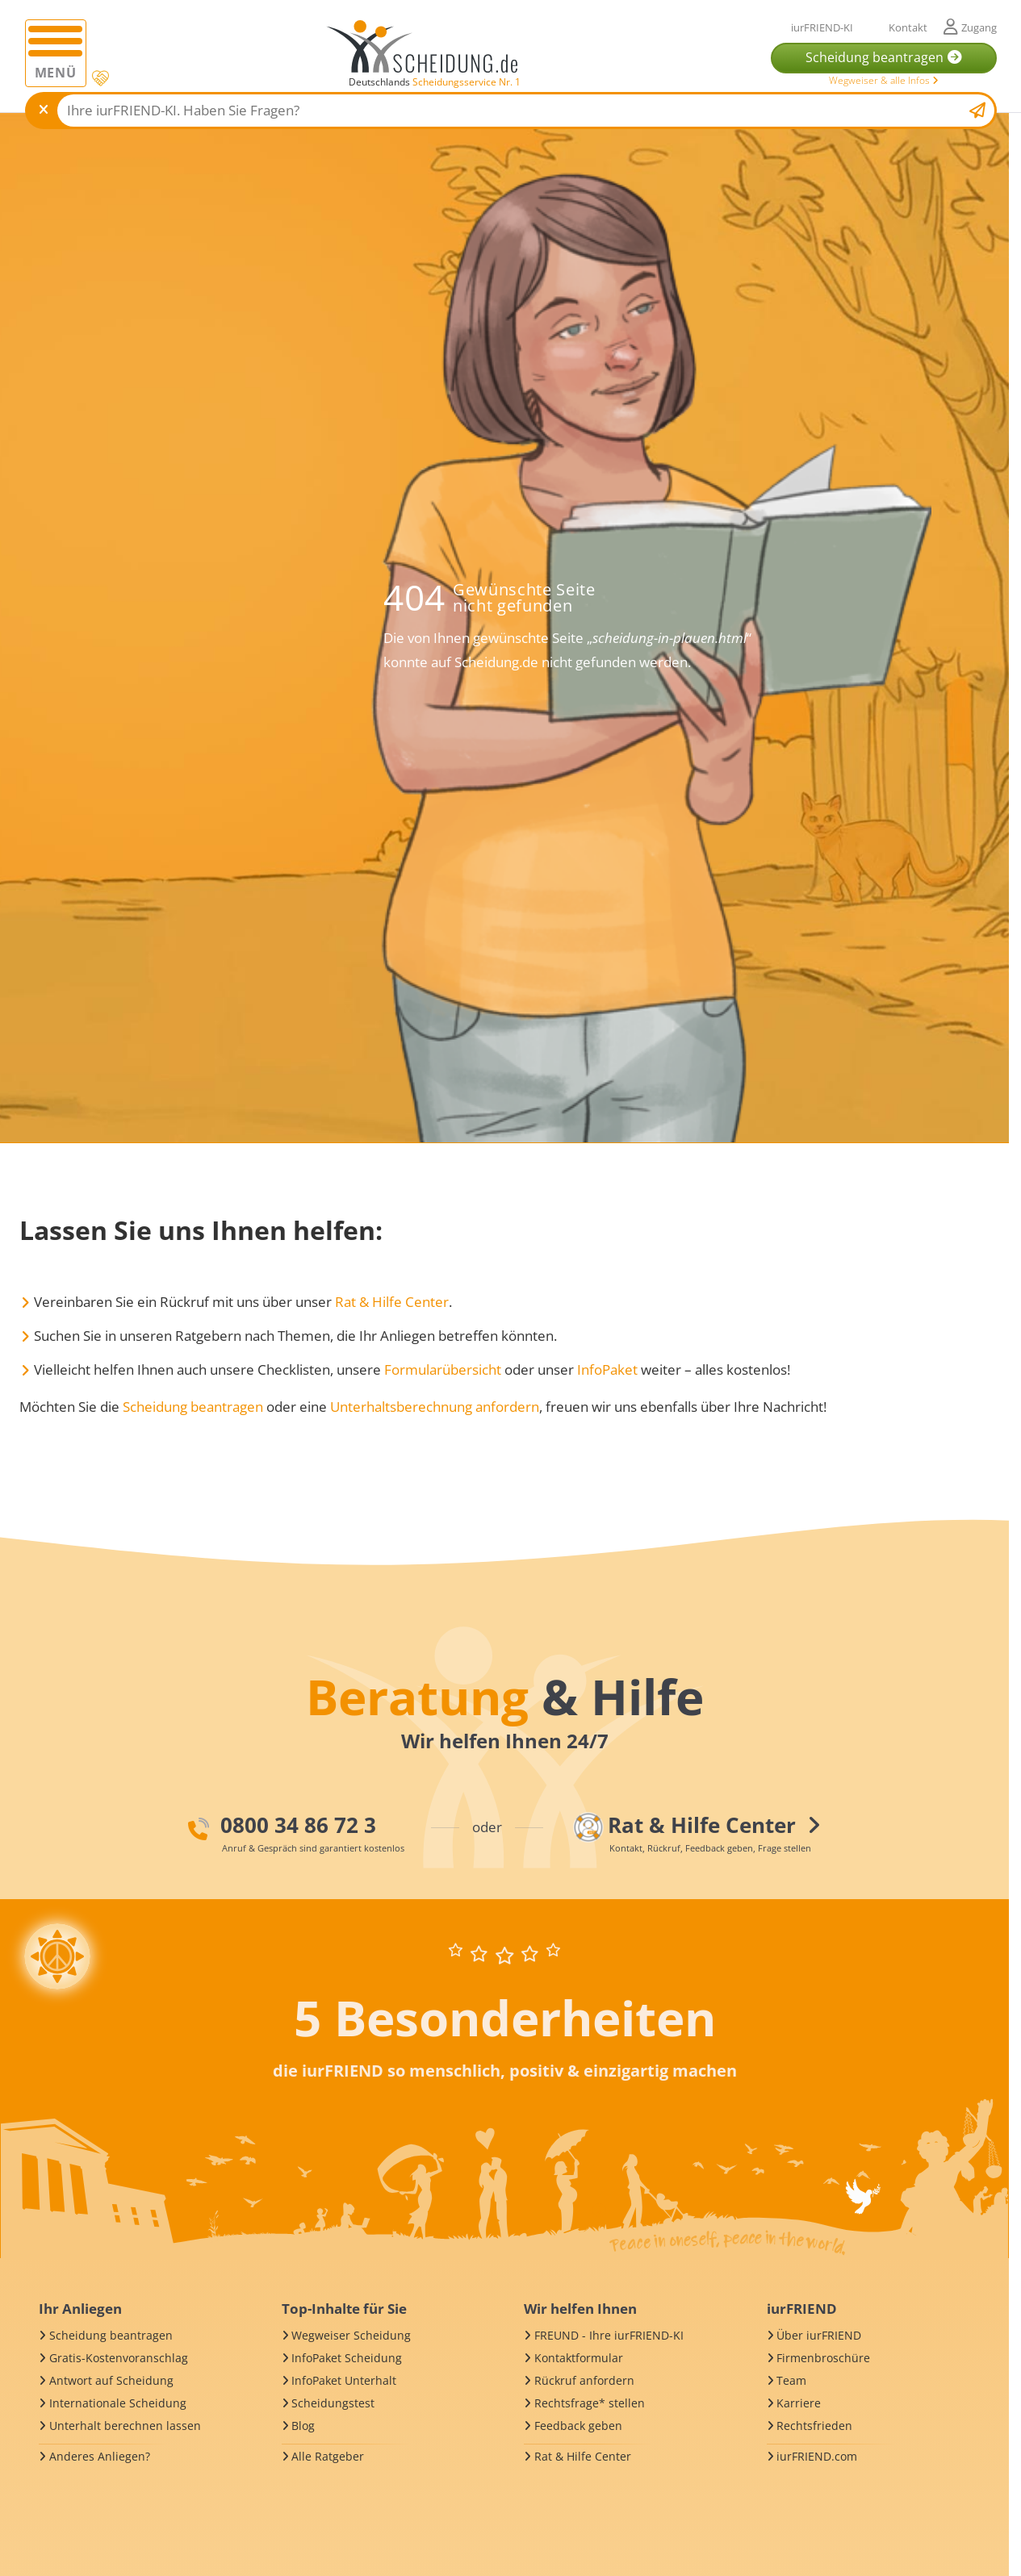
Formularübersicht (442, 1369)
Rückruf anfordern (584, 2380)
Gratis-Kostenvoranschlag (118, 2357)
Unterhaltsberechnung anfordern (434, 1406)
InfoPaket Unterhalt (343, 2380)
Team (791, 2380)
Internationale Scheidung (117, 2403)
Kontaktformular (578, 2357)
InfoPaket (607, 1369)
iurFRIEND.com (816, 2456)
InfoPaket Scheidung (346, 2357)
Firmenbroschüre (823, 2357)
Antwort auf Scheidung (111, 2380)
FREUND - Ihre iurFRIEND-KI (609, 2335)
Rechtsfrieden (814, 2425)
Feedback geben (578, 2425)
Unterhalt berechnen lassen (125, 2425)
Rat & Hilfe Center (392, 1301)
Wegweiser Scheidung (351, 2335)
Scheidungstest (333, 2403)
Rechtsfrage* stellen (589, 2403)
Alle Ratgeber (327, 2456)
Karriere (798, 2403)
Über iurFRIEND (818, 2335)
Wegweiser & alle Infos (884, 80)
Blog (303, 2425)
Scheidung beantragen (193, 1406)
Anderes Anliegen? (99, 2456)
